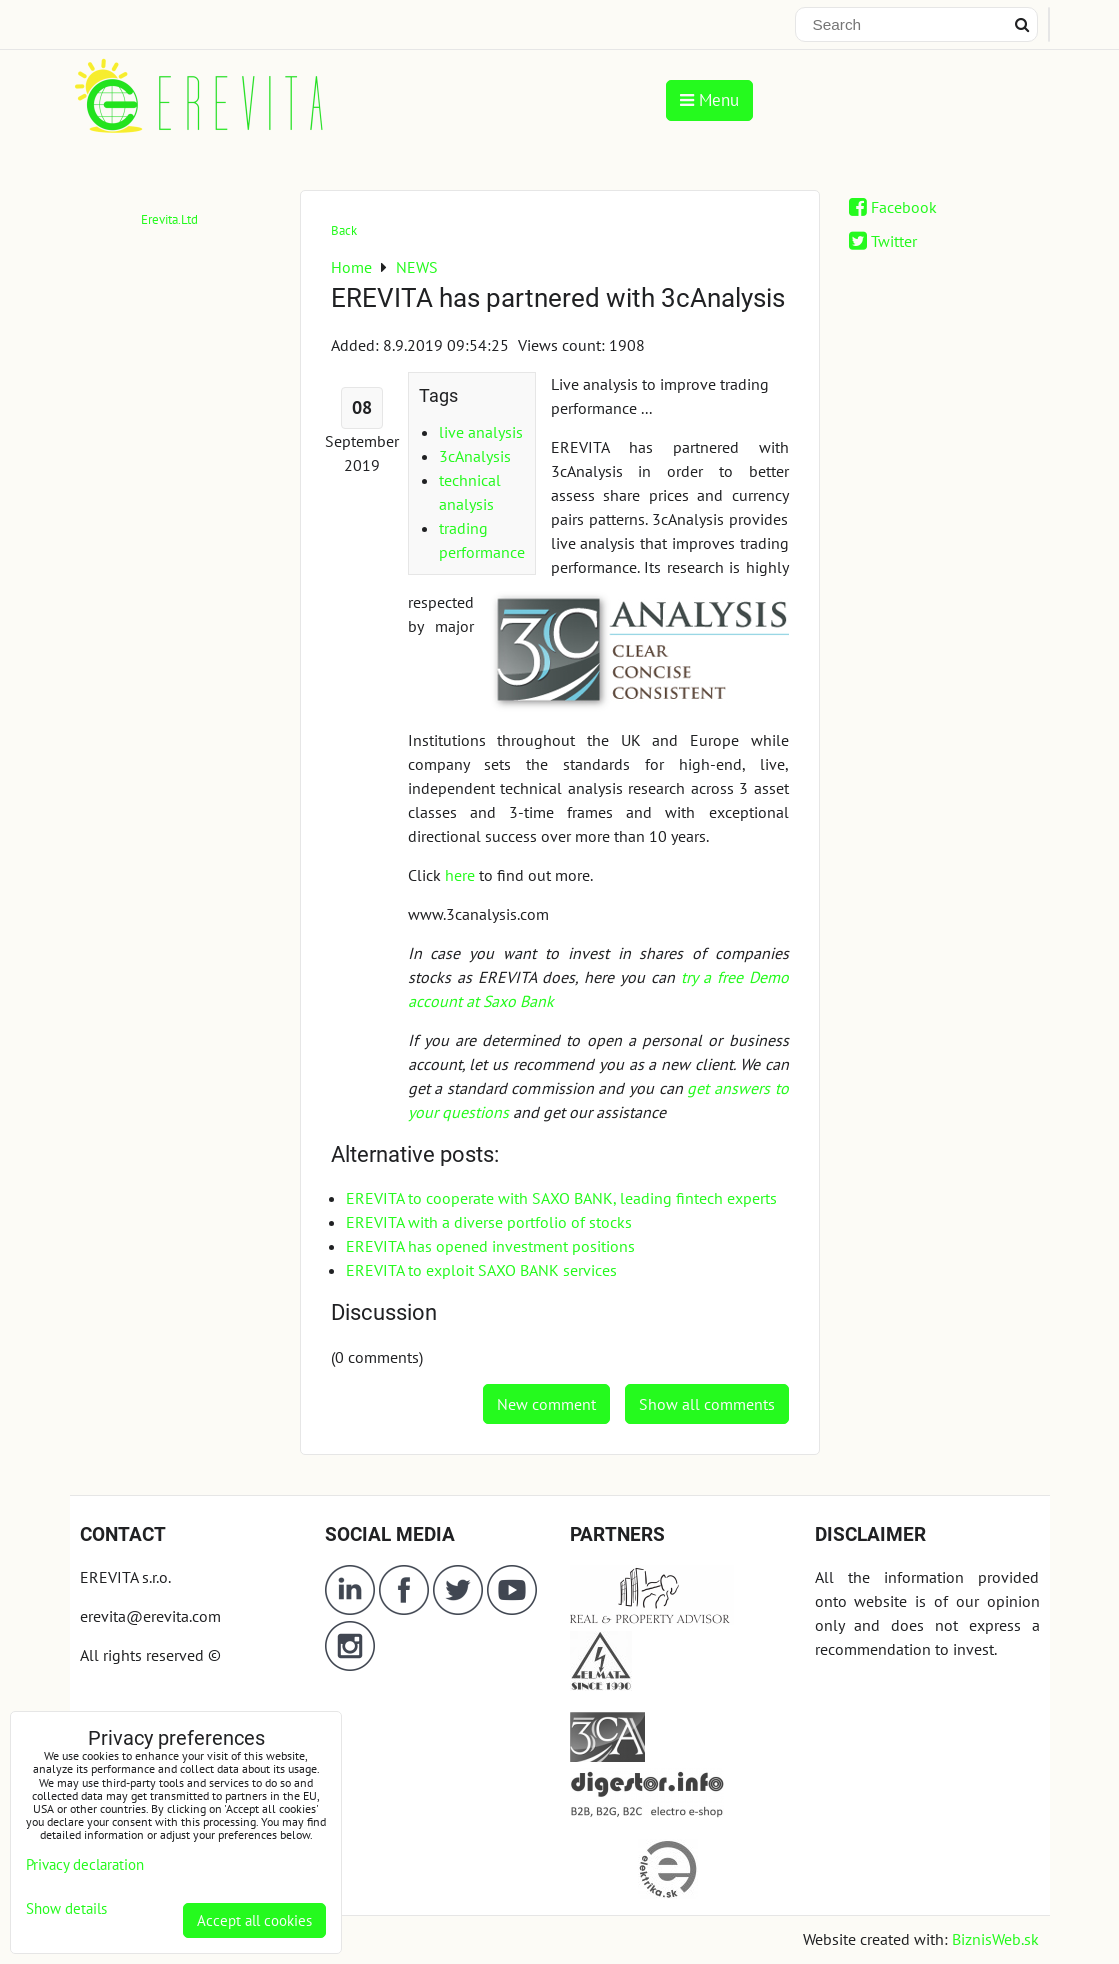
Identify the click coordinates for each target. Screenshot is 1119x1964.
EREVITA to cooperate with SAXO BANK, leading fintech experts (561, 1198)
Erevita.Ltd (169, 219)
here (460, 875)
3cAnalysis (475, 456)
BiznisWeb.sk (995, 1939)
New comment (546, 1404)
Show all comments (707, 1404)
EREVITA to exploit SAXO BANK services (481, 1270)
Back (344, 230)
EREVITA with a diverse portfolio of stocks (489, 1222)
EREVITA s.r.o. (125, 1577)
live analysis (481, 432)
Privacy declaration (85, 1864)
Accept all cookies (254, 1920)
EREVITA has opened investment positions (490, 1246)
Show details (66, 1909)
